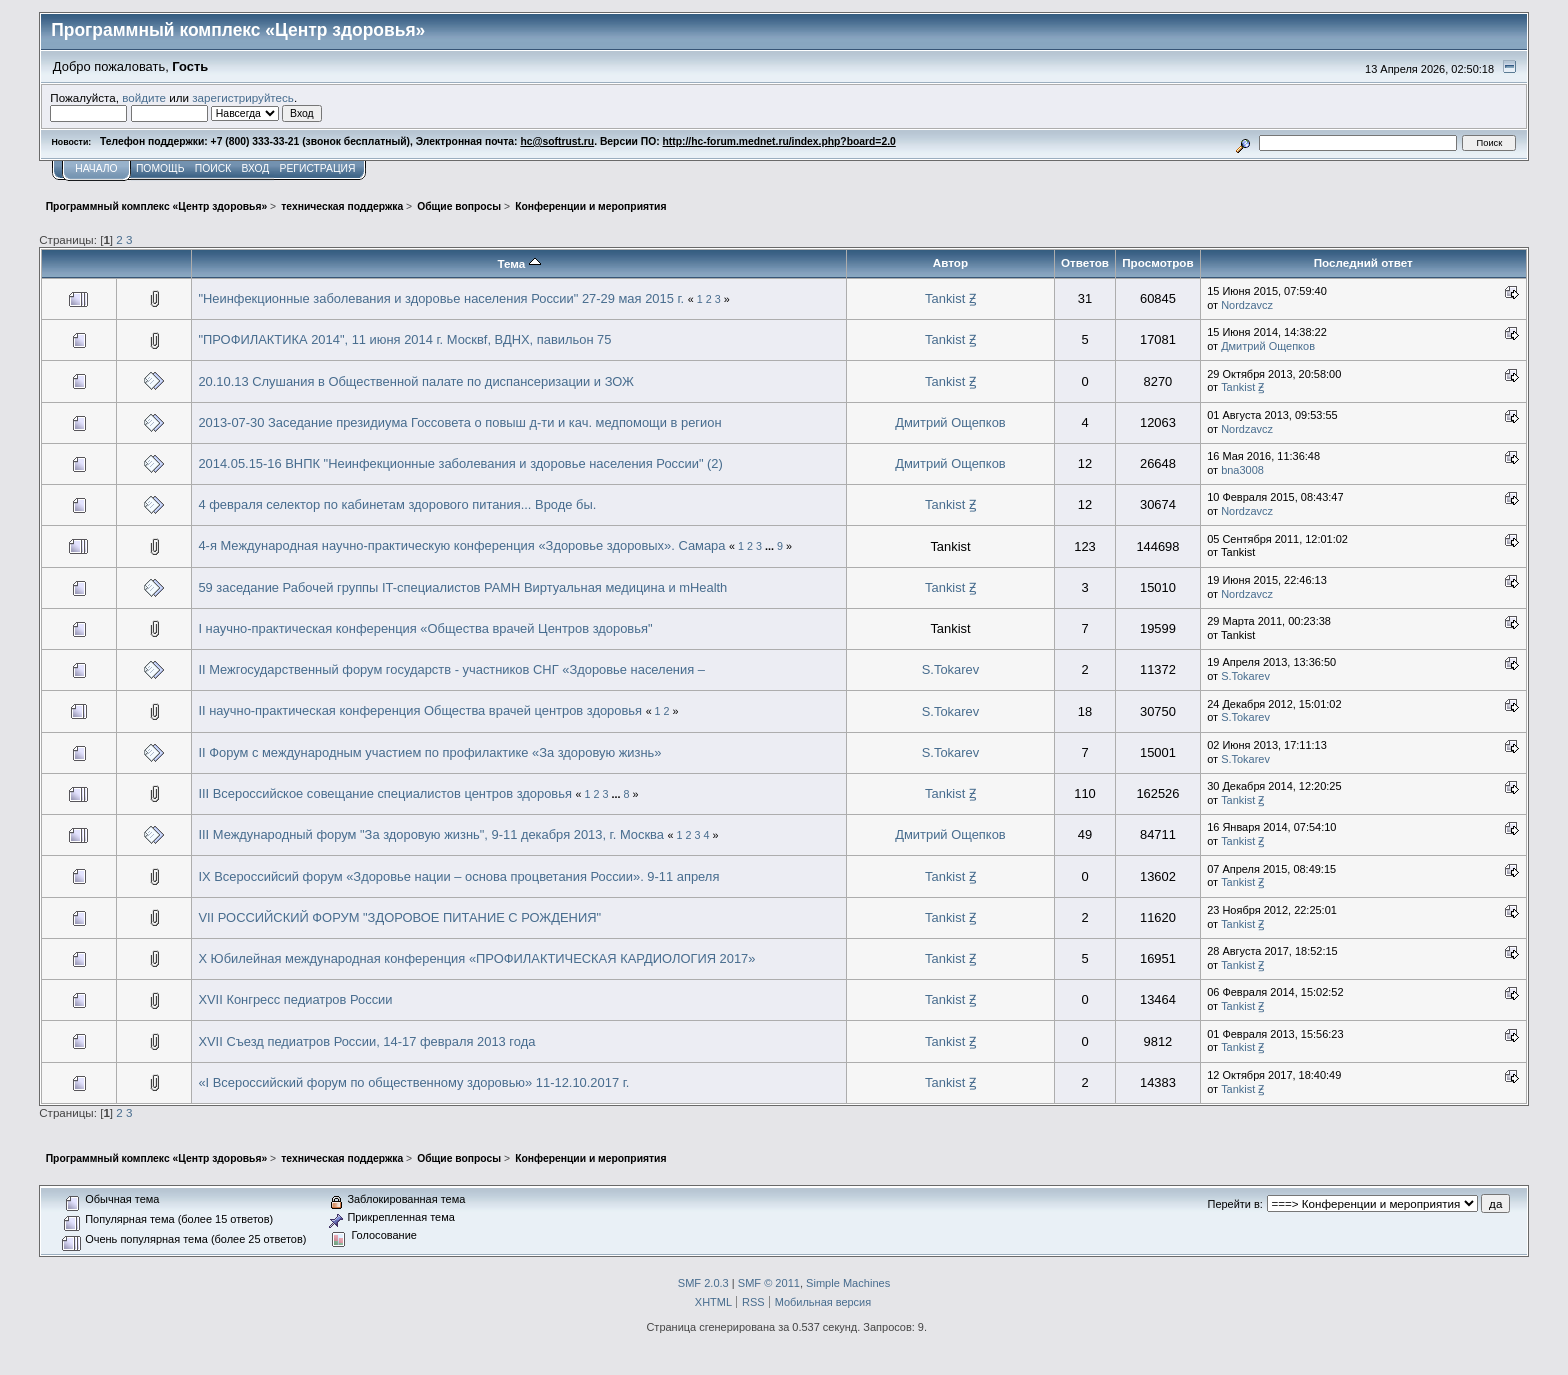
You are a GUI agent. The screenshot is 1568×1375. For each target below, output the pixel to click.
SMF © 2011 (769, 1283)
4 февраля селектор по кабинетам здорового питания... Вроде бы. (397, 504)
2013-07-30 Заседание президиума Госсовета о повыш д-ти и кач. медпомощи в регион (459, 422)
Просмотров (1157, 262)
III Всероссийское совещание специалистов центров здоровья (385, 793)
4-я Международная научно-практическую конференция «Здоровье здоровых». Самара (461, 545)
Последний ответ (1363, 262)
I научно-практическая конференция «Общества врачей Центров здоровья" (425, 628)
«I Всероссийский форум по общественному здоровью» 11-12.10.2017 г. (413, 1082)
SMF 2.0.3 (703, 1283)
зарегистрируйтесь (243, 97)
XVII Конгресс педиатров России (295, 999)
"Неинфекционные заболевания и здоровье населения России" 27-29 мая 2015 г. (441, 298)
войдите (144, 97)
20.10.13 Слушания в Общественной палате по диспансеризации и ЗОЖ (416, 381)
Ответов (1085, 262)
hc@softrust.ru (557, 141)
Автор (950, 262)
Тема (518, 263)
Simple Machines (848, 1283)
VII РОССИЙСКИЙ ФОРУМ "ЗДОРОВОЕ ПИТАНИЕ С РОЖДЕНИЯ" (399, 917)
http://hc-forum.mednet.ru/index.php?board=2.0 (779, 141)
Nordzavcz (1247, 305)
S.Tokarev (950, 669)
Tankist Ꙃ (950, 298)
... (771, 546)
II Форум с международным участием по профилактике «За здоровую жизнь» (429, 752)
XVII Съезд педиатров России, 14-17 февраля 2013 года (366, 1041)
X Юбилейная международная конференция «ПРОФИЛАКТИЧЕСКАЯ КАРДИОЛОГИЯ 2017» (476, 958)
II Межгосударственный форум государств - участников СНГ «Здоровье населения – (451, 669)
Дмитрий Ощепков (1268, 346)
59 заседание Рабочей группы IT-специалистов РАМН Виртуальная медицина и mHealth (462, 587)
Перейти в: (1235, 1204)
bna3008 (1242, 470)
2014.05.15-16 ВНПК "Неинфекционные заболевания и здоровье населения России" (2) (460, 463)
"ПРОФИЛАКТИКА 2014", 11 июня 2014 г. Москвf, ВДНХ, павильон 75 (404, 339)
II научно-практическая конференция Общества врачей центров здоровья (420, 710)
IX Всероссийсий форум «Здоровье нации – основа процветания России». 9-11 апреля (458, 876)
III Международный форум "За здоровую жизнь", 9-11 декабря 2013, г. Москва (431, 834)
